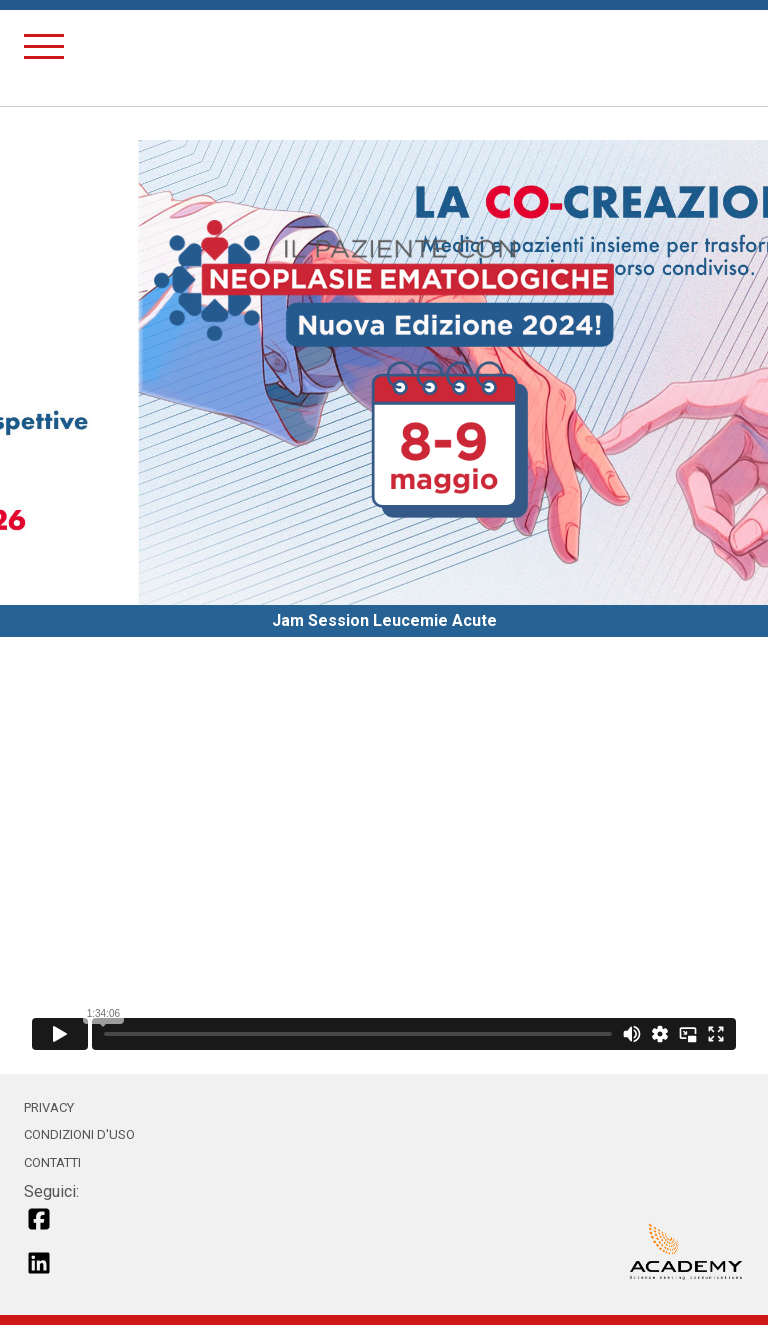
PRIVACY (49, 1107)
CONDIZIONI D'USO (79, 1134)
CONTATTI (52, 1162)
